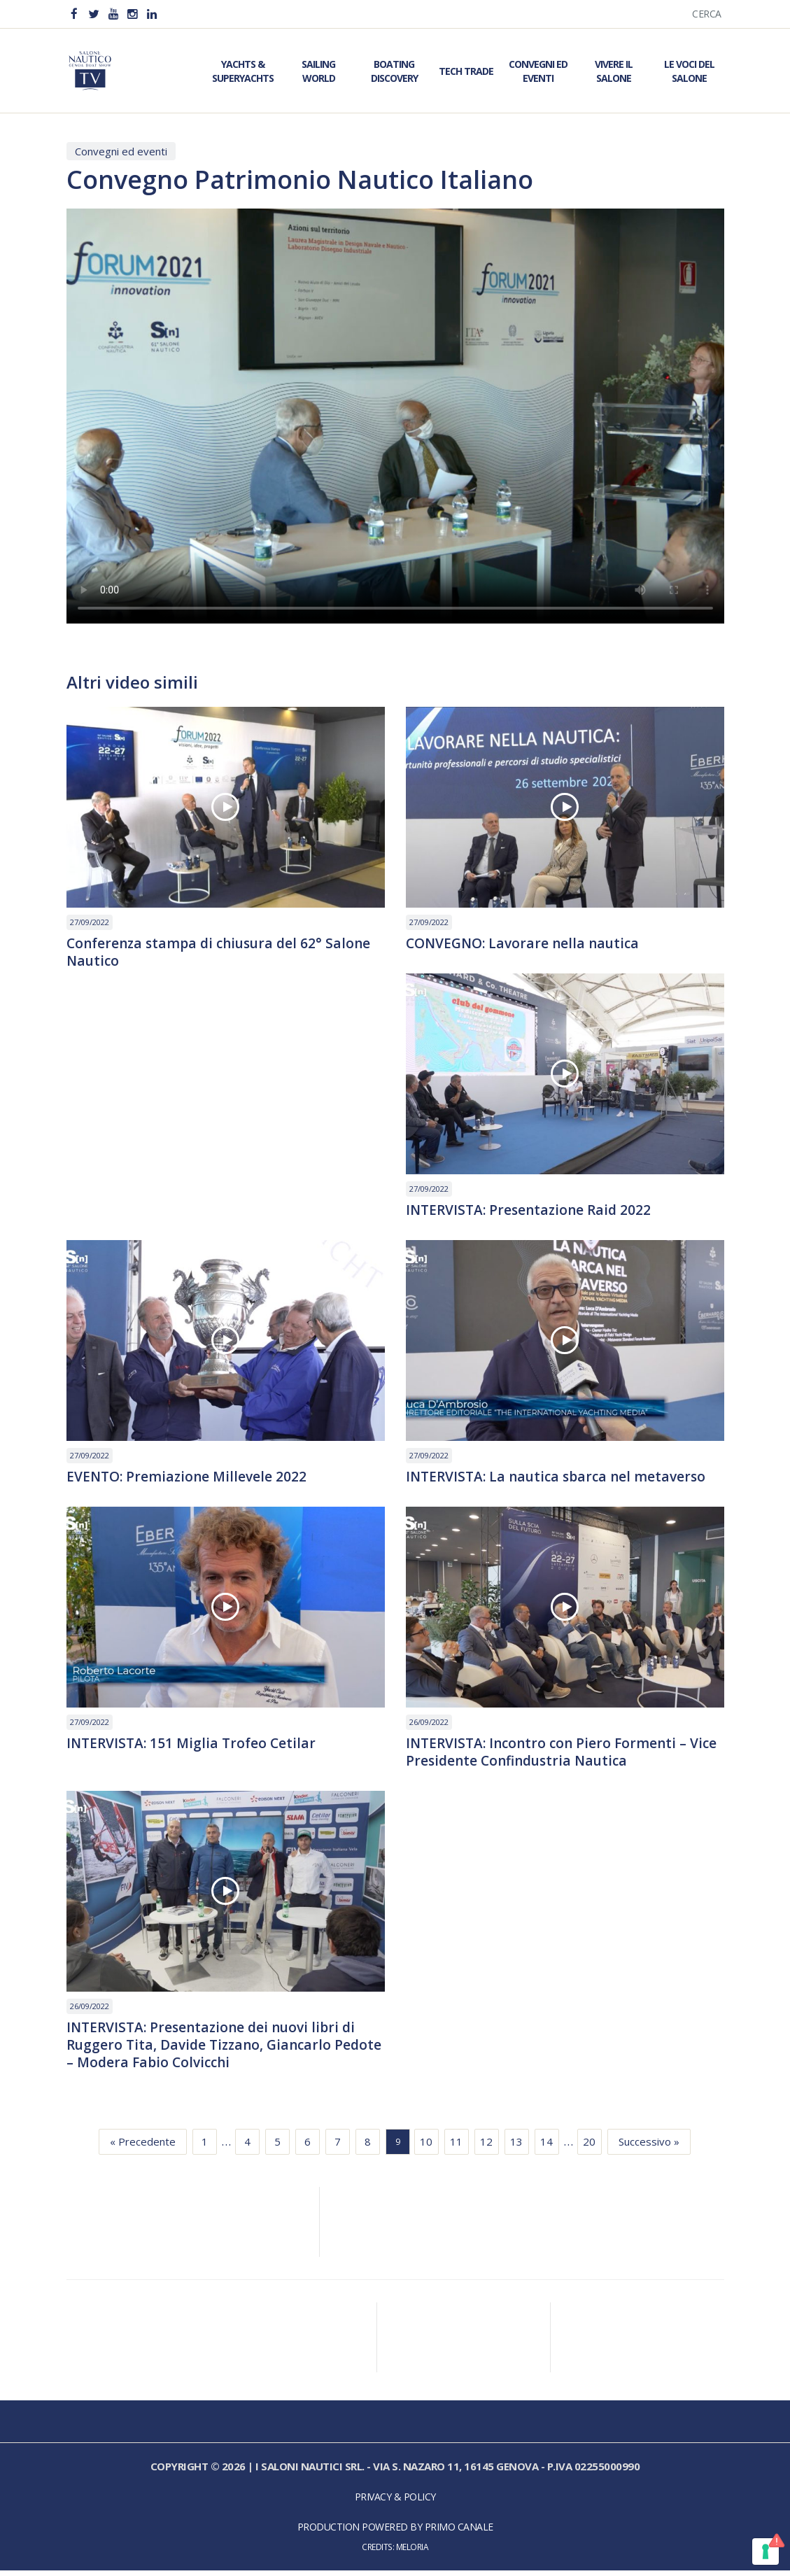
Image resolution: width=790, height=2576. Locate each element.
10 (426, 2147)
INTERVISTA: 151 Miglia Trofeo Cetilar (194, 1746)
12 (486, 2147)
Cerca (706, 13)
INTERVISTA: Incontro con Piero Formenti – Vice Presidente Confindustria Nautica (550, 1755)
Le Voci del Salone (689, 71)
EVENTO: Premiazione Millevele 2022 (189, 1479)
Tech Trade (466, 71)
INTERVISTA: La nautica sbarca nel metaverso (560, 1479)
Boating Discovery (394, 71)
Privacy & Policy (395, 2502)
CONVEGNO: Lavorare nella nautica (526, 944)
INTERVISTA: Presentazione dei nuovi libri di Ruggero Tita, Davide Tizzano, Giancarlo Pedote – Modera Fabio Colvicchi (215, 2049)
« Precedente (143, 2147)
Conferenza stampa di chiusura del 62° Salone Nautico (223, 953)
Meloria (412, 2552)
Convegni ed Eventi (538, 71)
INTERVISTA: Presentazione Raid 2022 (532, 1211)
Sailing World (318, 71)
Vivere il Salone (614, 71)
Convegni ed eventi (121, 151)
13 (516, 2147)
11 (456, 2147)
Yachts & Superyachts (243, 71)
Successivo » (649, 2147)
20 (589, 2147)
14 (546, 2147)
